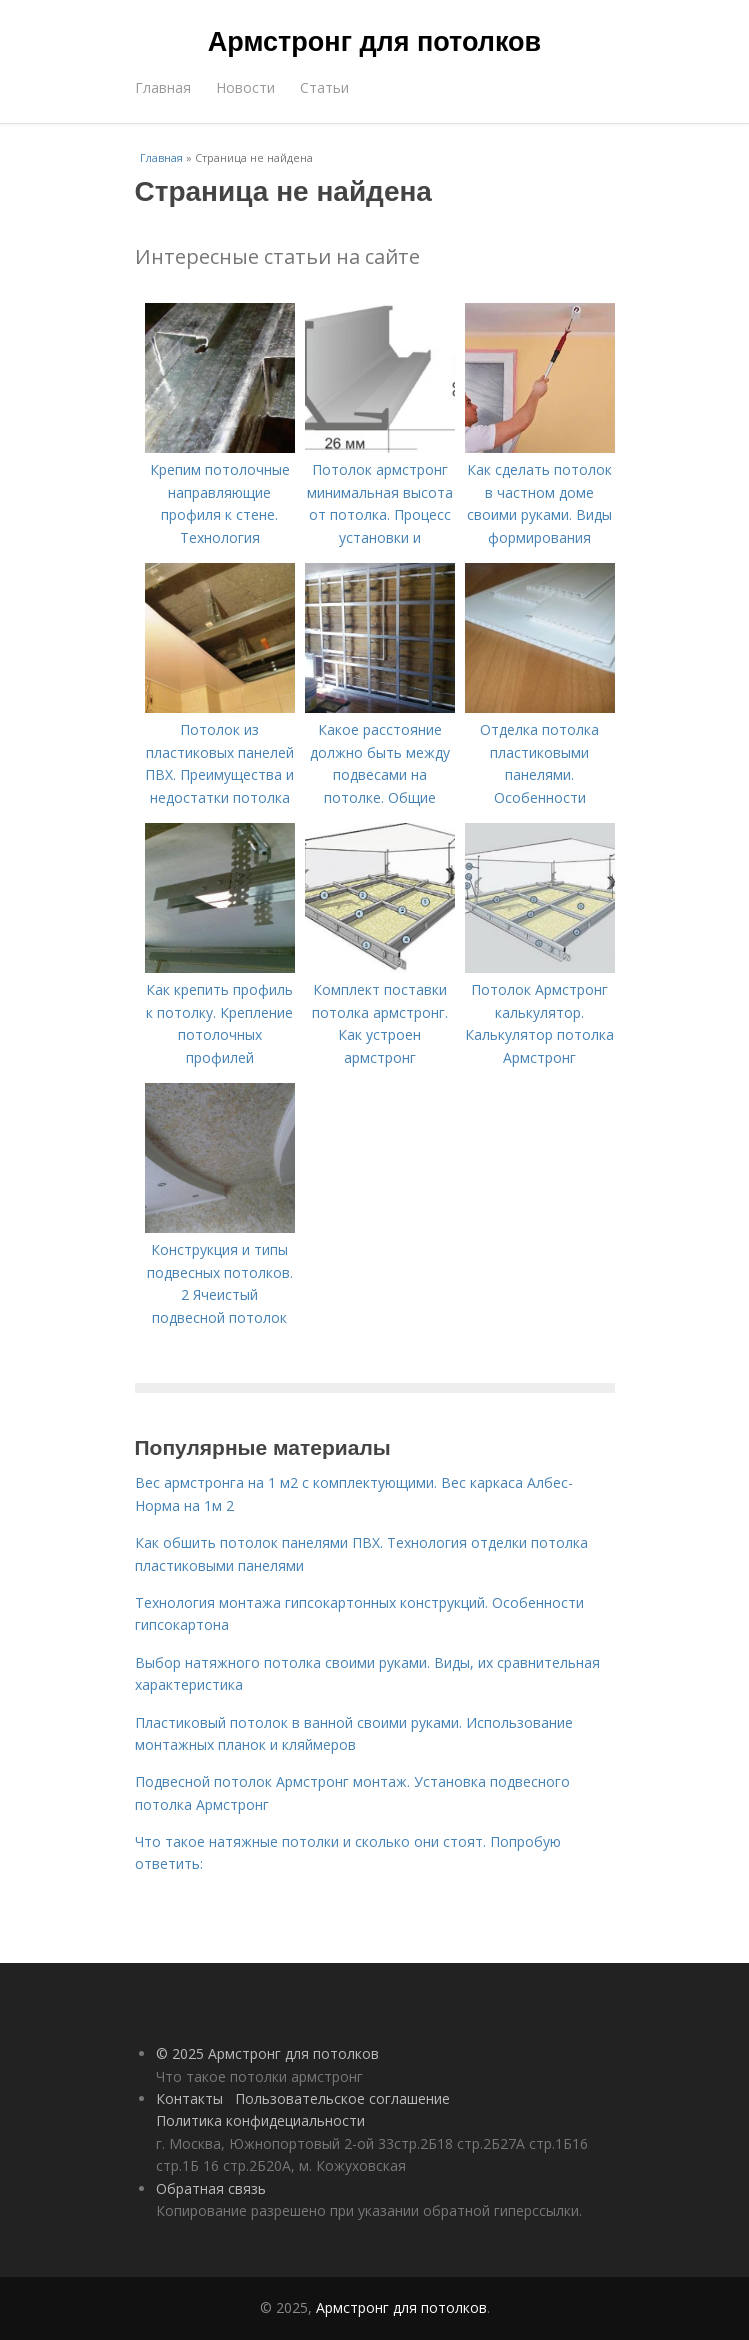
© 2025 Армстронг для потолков (267, 2053)
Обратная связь (211, 2188)
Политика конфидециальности (260, 2120)
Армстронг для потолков (374, 42)
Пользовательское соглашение (342, 2098)
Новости (245, 87)
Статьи (324, 87)
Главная (163, 87)
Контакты (189, 2098)
